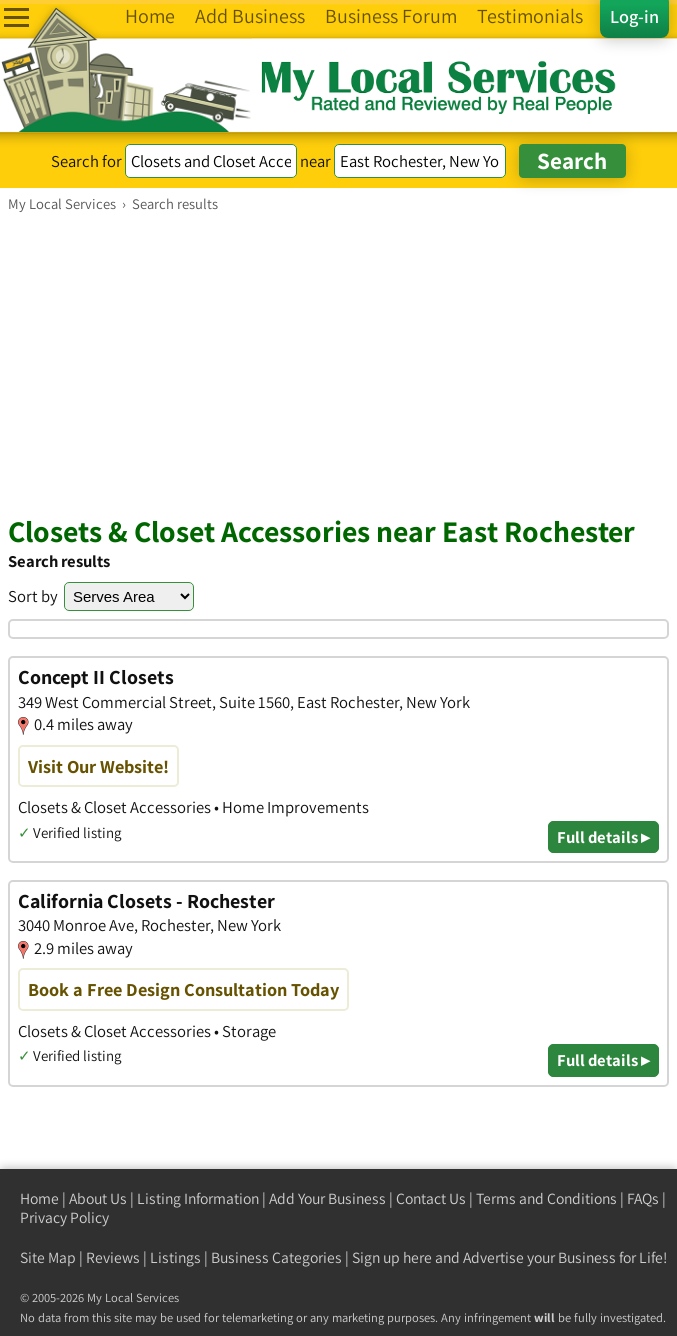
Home (39, 1198)
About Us (98, 1198)
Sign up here (392, 1257)
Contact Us (431, 1198)
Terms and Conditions (546, 1198)
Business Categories (276, 1257)
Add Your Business (327, 1198)
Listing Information (198, 1198)
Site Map (48, 1257)
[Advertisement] (338, 363)
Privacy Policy (64, 1217)
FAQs (643, 1198)
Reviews (113, 1257)
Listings (175, 1257)
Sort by (33, 596)
